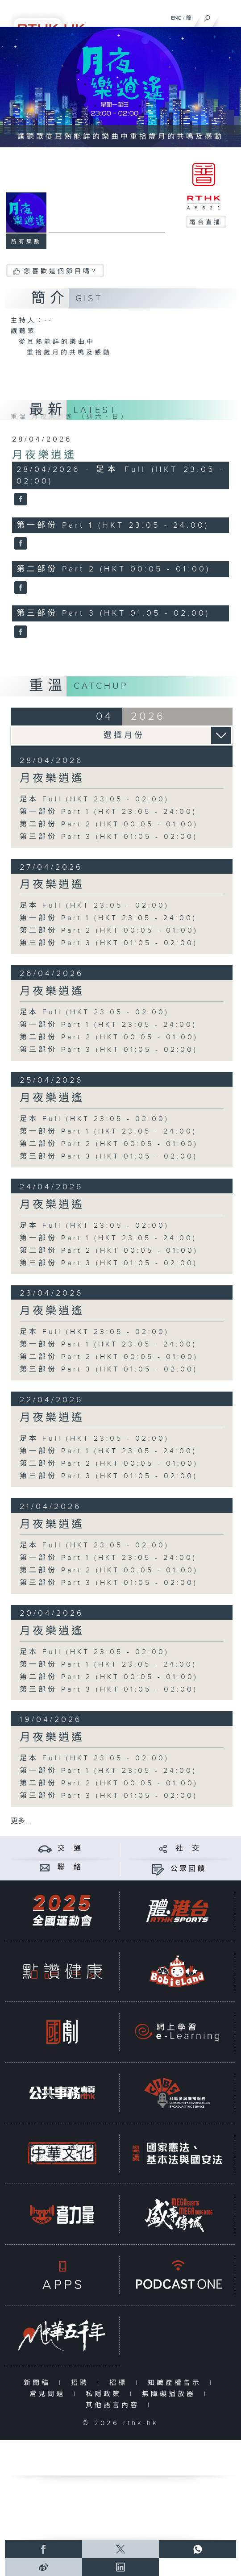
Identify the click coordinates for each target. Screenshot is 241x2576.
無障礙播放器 (170, 2394)
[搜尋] (207, 16)
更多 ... (21, 1821)
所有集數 (26, 241)
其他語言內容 (114, 2405)
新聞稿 (39, 2383)
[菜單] (228, 16)
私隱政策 (105, 2394)
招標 (120, 2383)
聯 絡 (70, 1867)
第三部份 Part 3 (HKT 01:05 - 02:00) (109, 837)
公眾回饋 (188, 1869)
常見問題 (49, 2394)
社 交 (188, 1848)
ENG (176, 18)
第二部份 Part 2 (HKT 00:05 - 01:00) (109, 824)
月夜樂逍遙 (44, 455)
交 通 (70, 1848)
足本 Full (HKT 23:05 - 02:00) (94, 799)
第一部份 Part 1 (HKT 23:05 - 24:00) (108, 812)
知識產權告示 (176, 2383)
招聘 (82, 2383)
